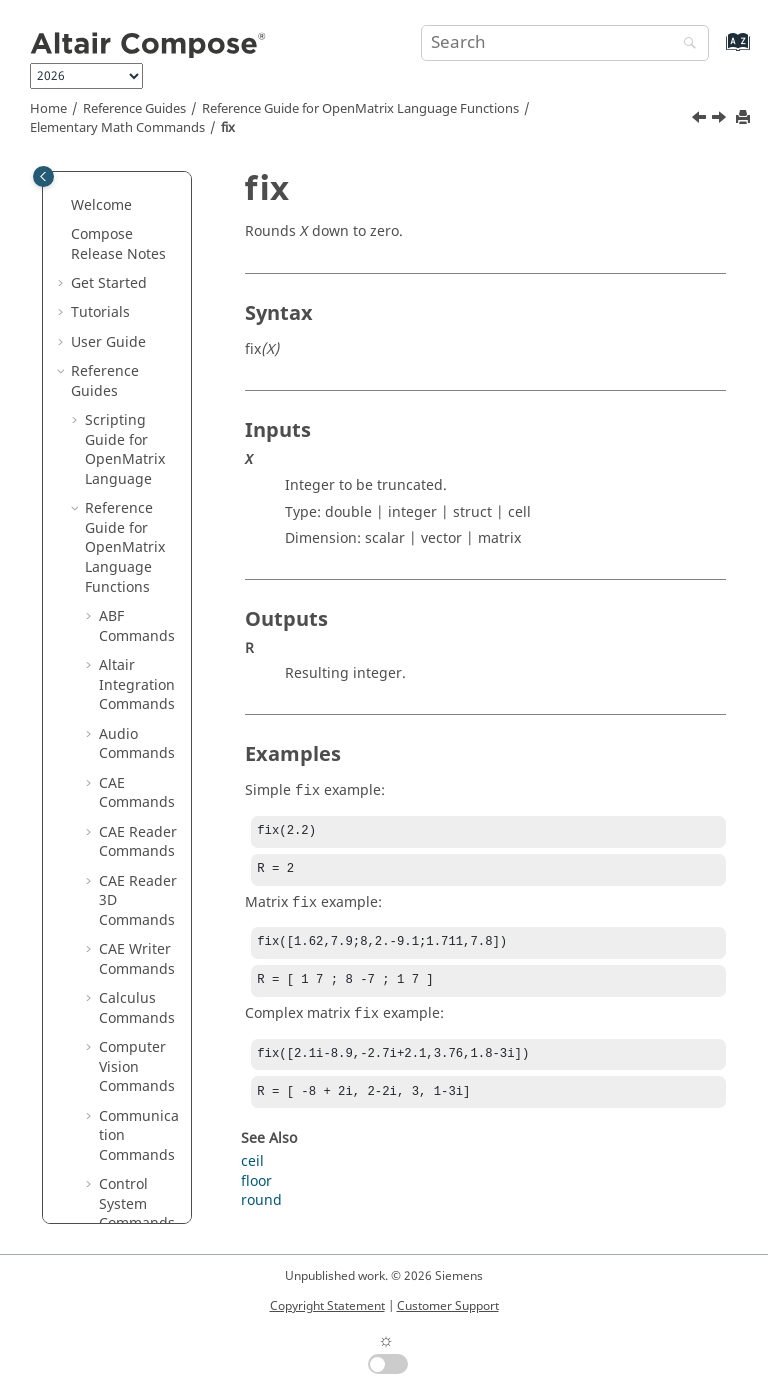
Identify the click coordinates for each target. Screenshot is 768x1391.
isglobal (139, 938)
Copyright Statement (327, 1306)
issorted (140, 1104)
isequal (137, 908)
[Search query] (565, 43)
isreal (131, 1075)
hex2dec (141, 624)
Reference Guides (134, 109)
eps (125, 272)
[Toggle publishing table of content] (43, 176)
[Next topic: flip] (721, 120)
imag (130, 683)
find (126, 418)
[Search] (685, 44)
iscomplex (143, 840)
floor (128, 565)
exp (125, 301)
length (135, 1222)
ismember (144, 1006)
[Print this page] (745, 118)
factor (132, 389)
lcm (125, 1192)
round (261, 1212)
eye (124, 360)
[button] (105, 184)
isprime (138, 1045)
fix (228, 128)
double (136, 213)
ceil (252, 1173)
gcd (125, 595)
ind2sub (140, 712)
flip (124, 477)
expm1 (135, 330)
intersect (142, 742)
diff (124, 183)
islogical (140, 967)
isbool (133, 801)
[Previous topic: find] (701, 120)
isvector (139, 1134)
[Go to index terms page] (716, 51)
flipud (133, 536)
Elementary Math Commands (117, 128)
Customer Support (448, 1306)
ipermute (144, 771)
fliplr (129, 507)
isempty (139, 879)
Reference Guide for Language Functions (360, 109)
